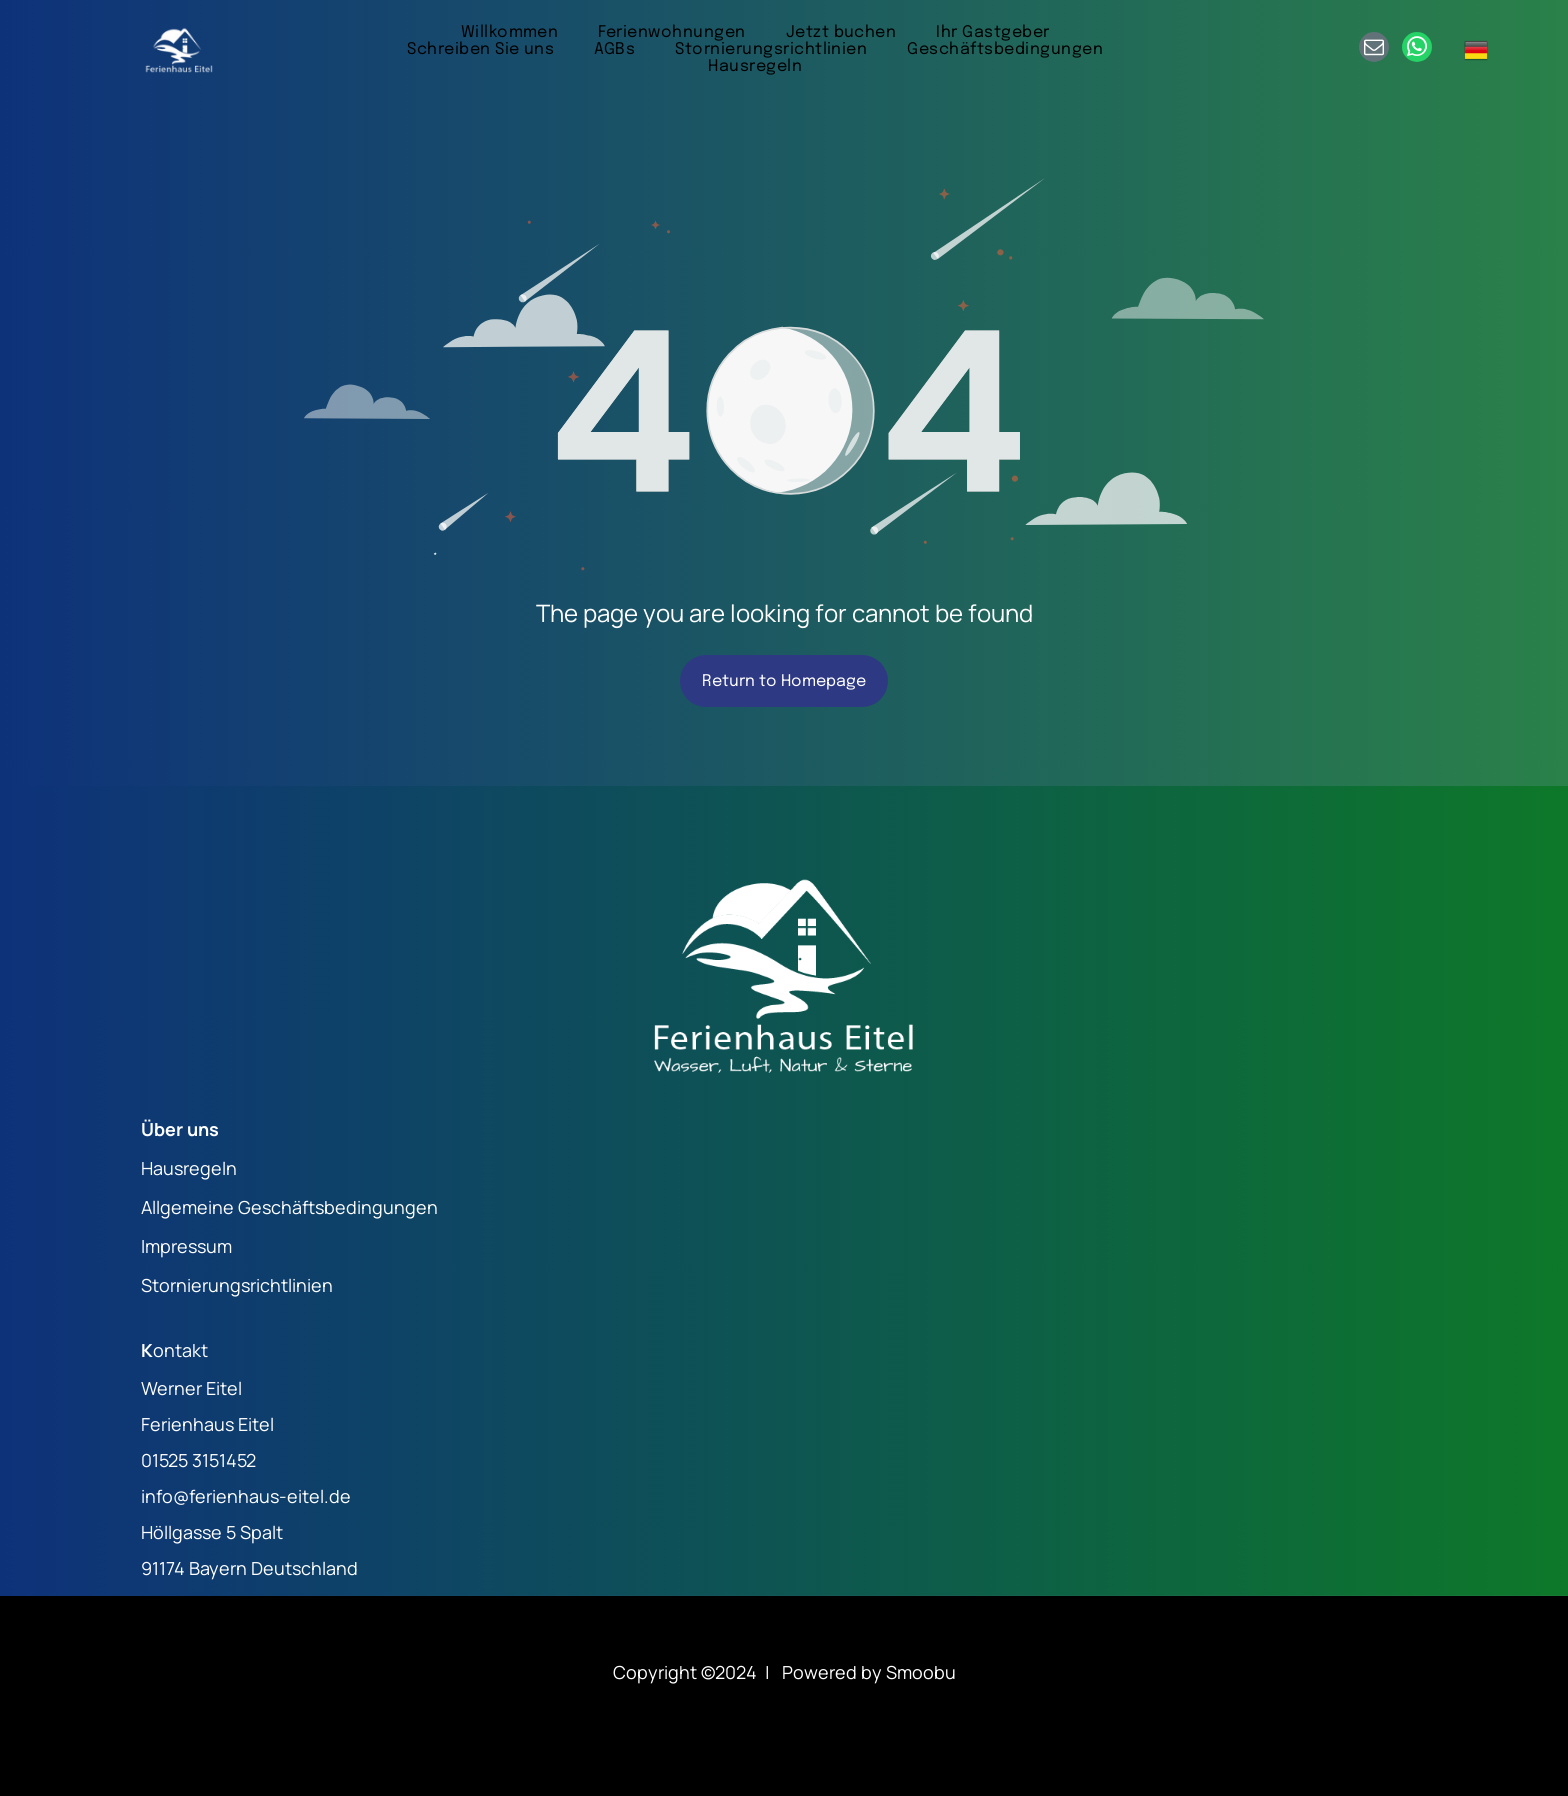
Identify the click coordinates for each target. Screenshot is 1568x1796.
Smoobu (921, 1672)
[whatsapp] (1417, 49)
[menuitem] (510, 32)
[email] (1374, 49)
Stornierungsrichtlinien (237, 1285)
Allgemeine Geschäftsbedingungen (289, 1207)
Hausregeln (189, 1168)
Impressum (186, 1246)
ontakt (180, 1350)
